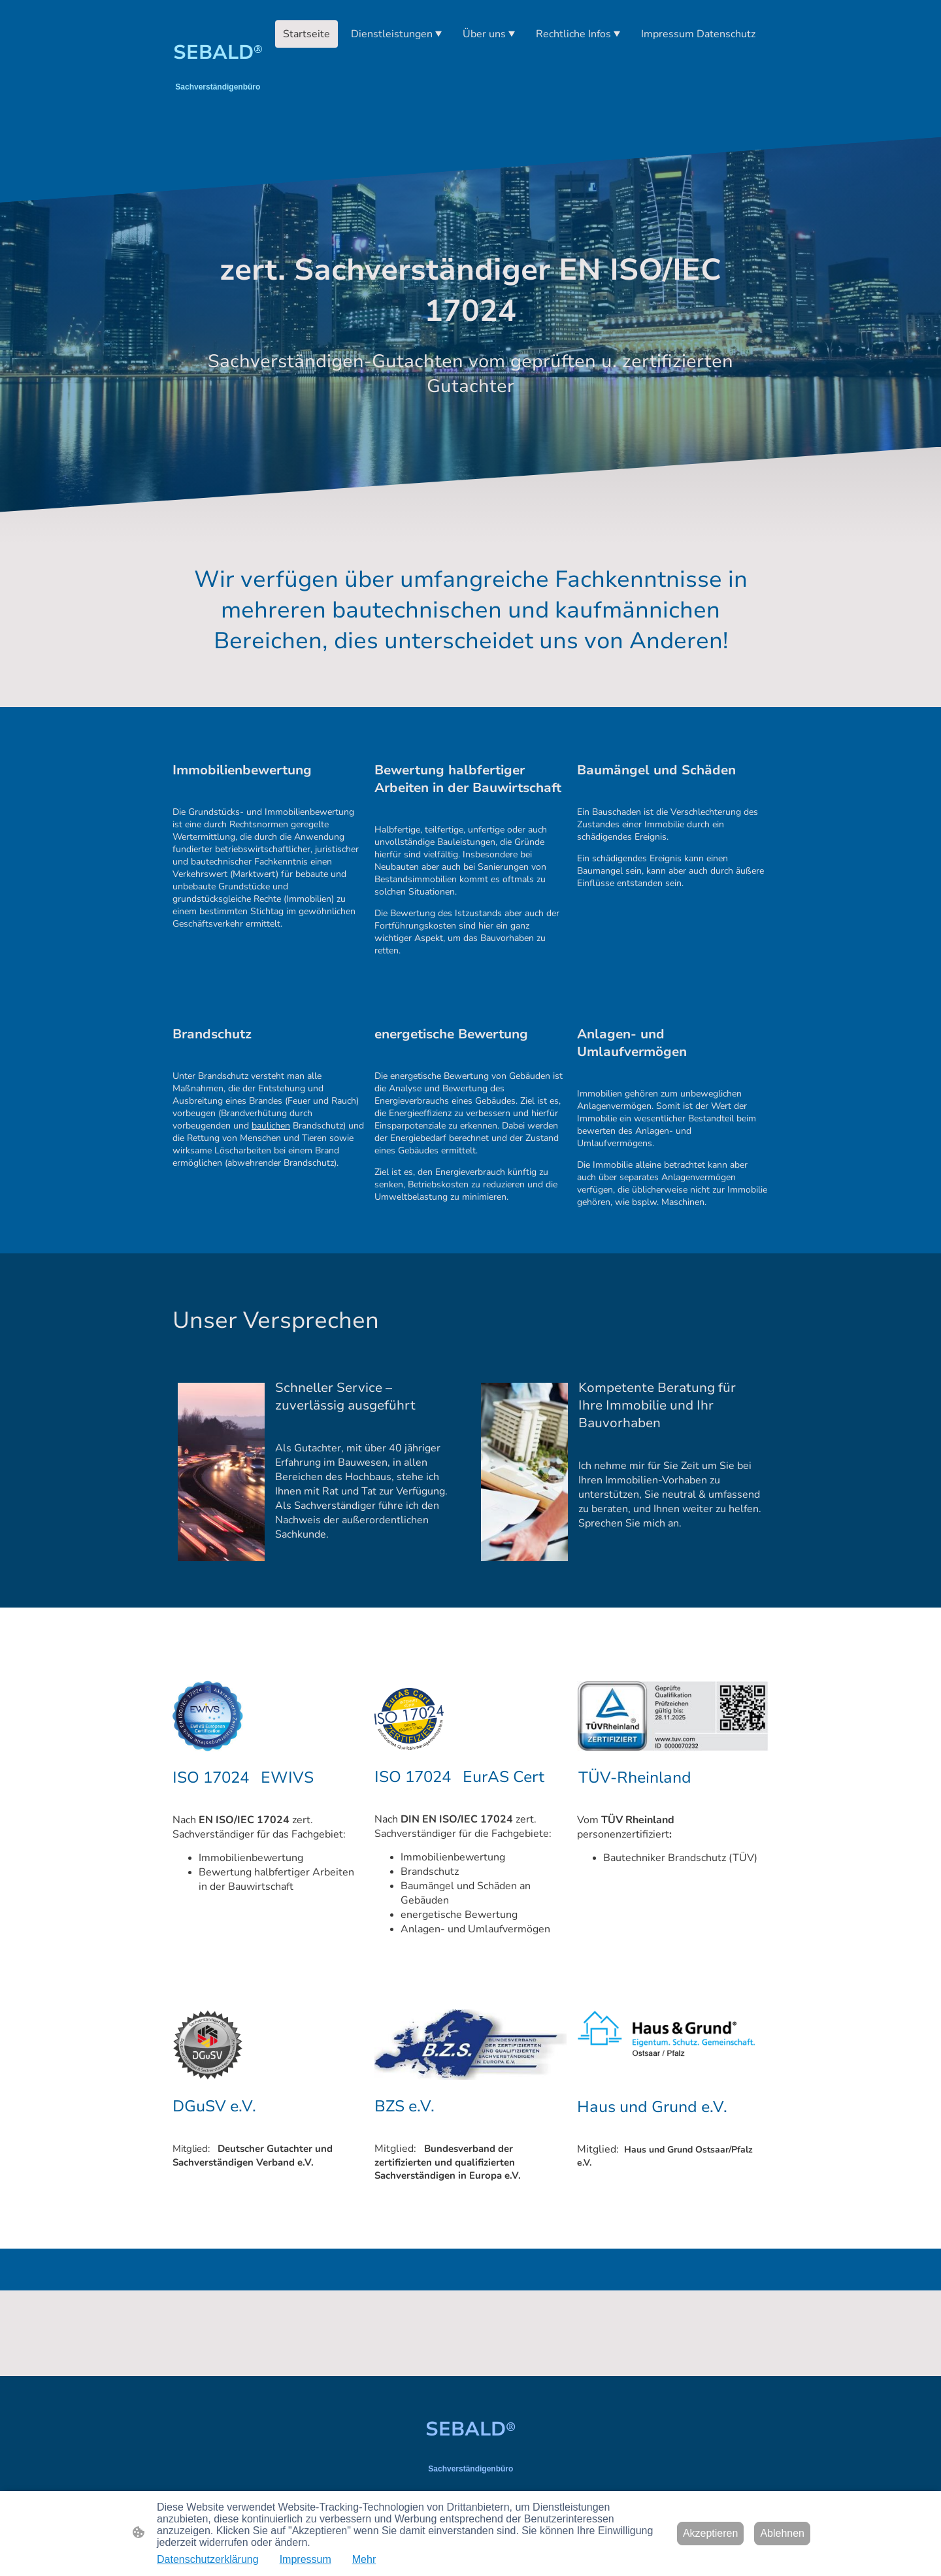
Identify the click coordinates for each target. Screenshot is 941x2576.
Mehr (364, 2559)
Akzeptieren (710, 2533)
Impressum (305, 2559)
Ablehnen (782, 2533)
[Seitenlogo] (218, 110)
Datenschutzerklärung (208, 2559)
